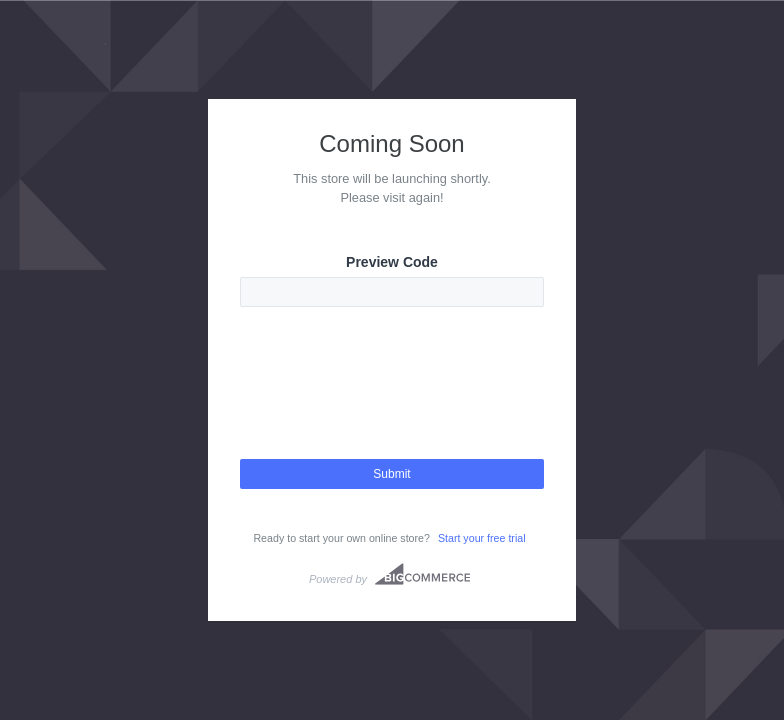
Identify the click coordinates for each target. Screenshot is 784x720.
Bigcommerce (422, 574)
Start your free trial (482, 538)
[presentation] (392, 401)
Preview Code (392, 262)
